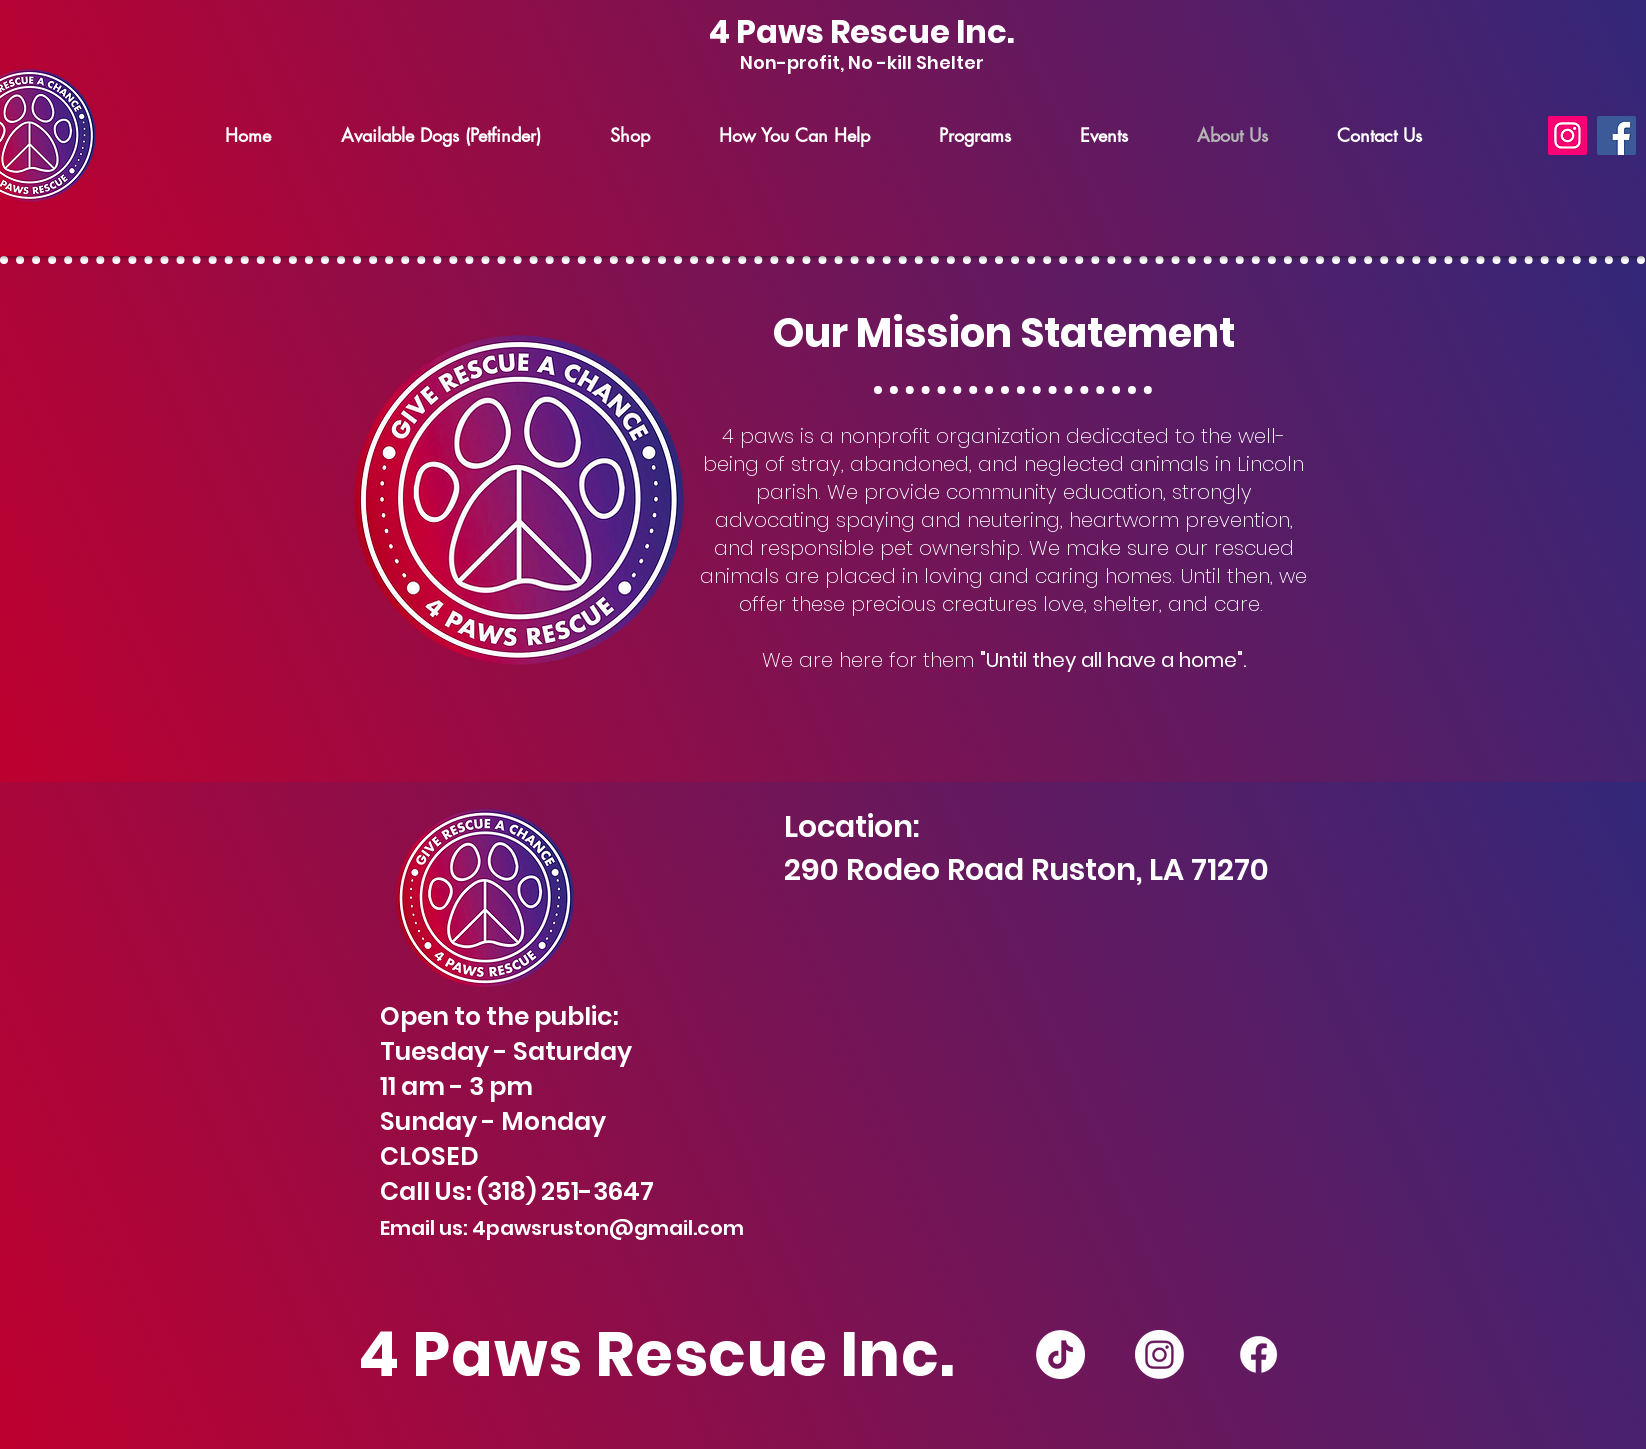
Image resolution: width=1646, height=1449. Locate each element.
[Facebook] (1616, 135)
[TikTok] (1060, 1354)
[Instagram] (1567, 135)
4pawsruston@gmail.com (608, 1228)
